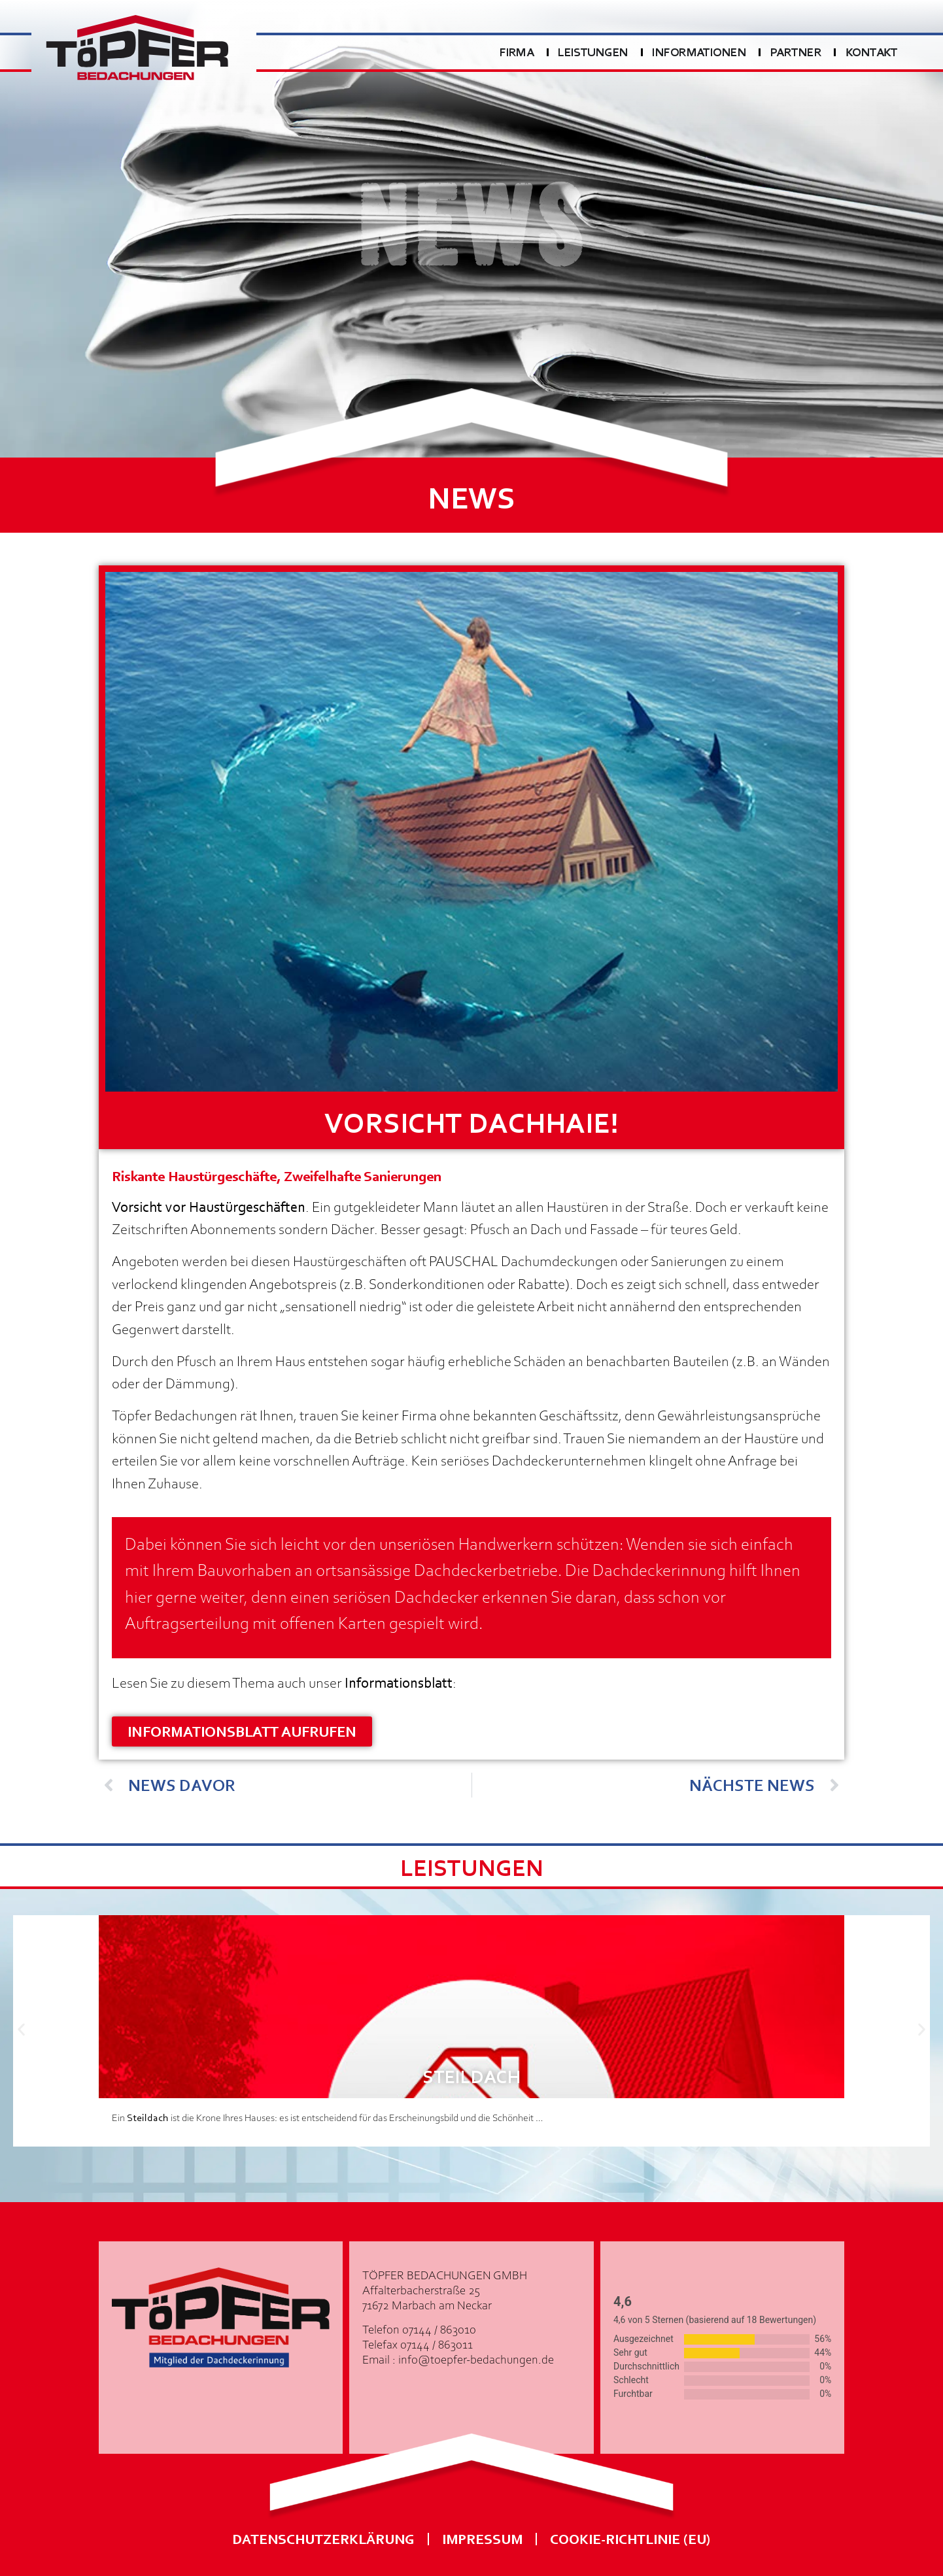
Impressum (482, 2538)
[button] (21, 2030)
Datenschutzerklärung (323, 2538)
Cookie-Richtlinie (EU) (630, 2538)
